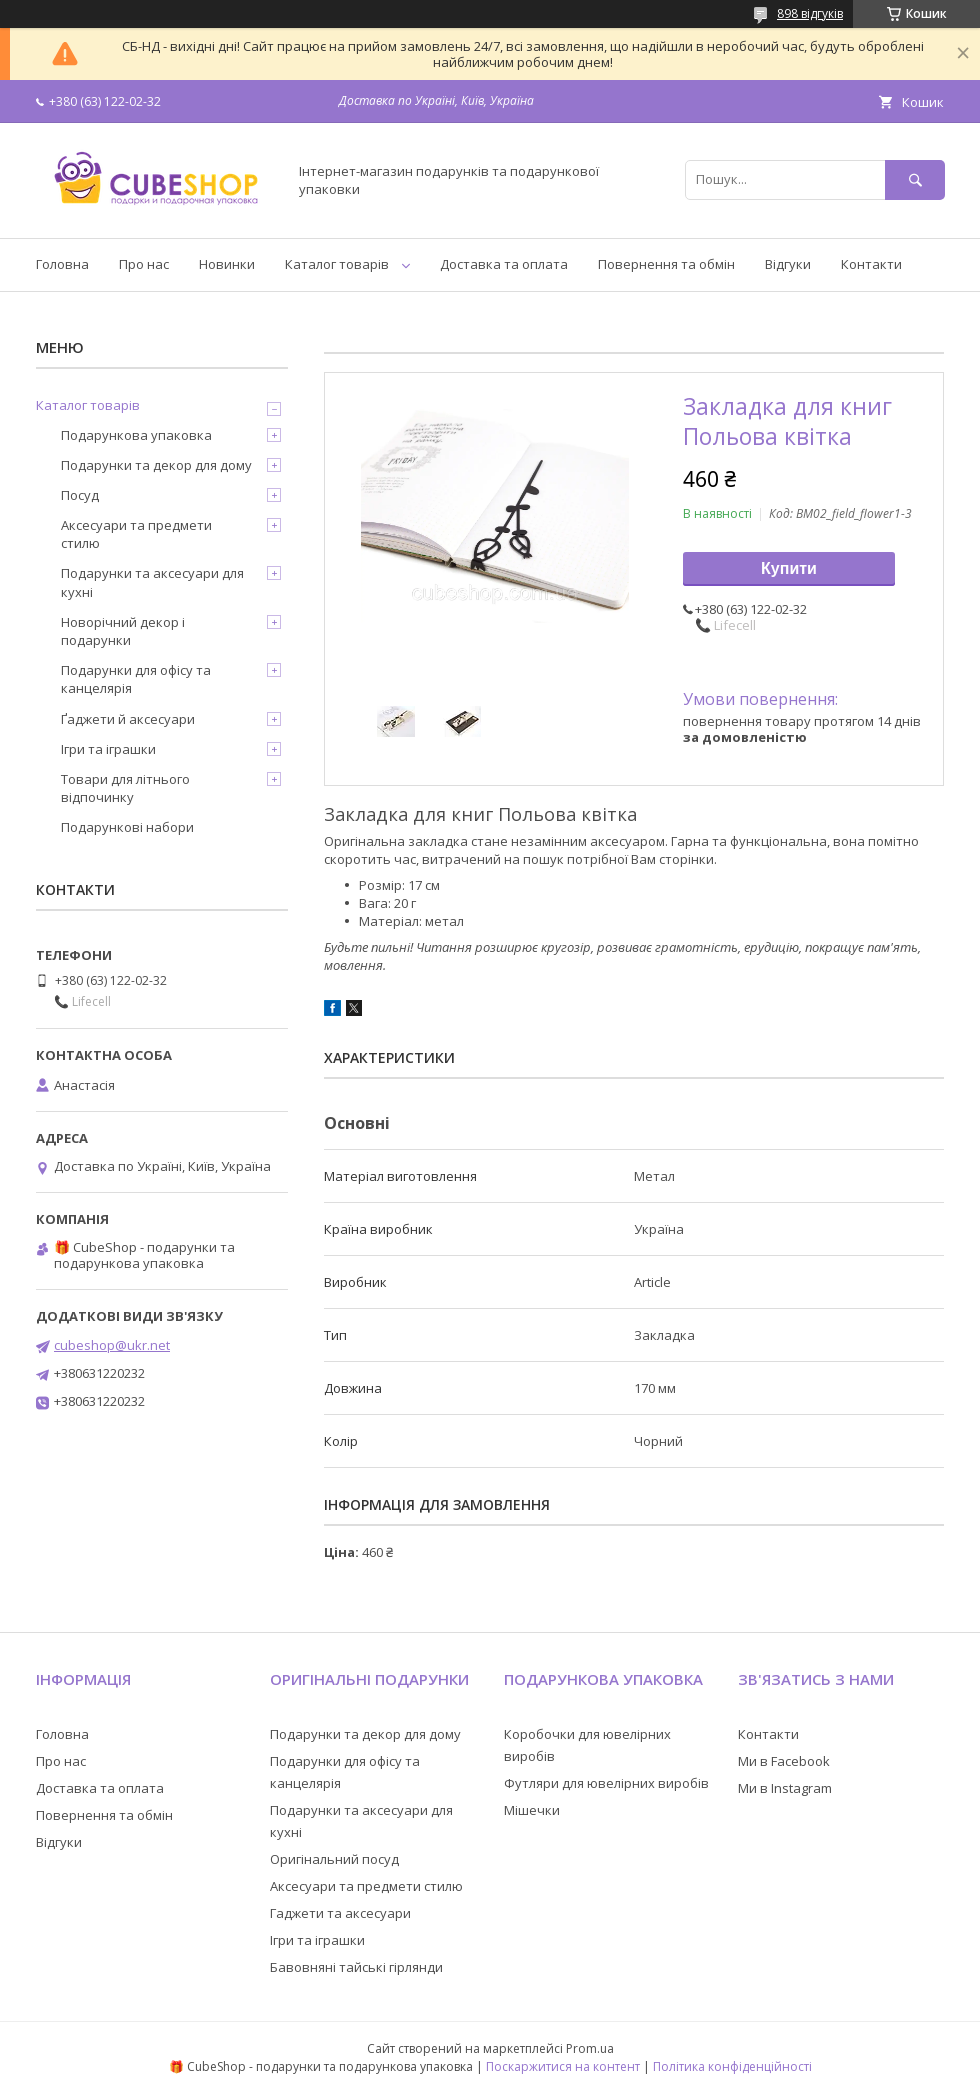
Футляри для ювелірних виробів (606, 1783)
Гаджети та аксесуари (340, 1913)
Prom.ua (590, 2048)
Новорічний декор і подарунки (123, 631)
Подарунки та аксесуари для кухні (152, 582)
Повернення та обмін (666, 264)
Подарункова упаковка (136, 435)
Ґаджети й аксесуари (128, 719)
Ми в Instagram (785, 1788)
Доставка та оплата (504, 264)
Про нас (144, 264)
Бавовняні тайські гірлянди (356, 1967)
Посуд (80, 495)
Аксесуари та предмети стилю (136, 534)
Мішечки (532, 1810)
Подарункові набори (127, 827)
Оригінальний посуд (334, 1859)
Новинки (227, 264)
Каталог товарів (337, 264)
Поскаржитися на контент (563, 2066)
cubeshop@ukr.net (112, 1345)
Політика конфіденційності (732, 2066)
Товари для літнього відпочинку (125, 788)
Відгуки (788, 264)
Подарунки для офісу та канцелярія (136, 679)
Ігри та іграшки (108, 749)
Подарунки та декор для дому (156, 465)
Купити (789, 568)
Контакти (871, 264)
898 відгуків (810, 13)
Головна (62, 264)
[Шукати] (915, 179)
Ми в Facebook (784, 1761)
